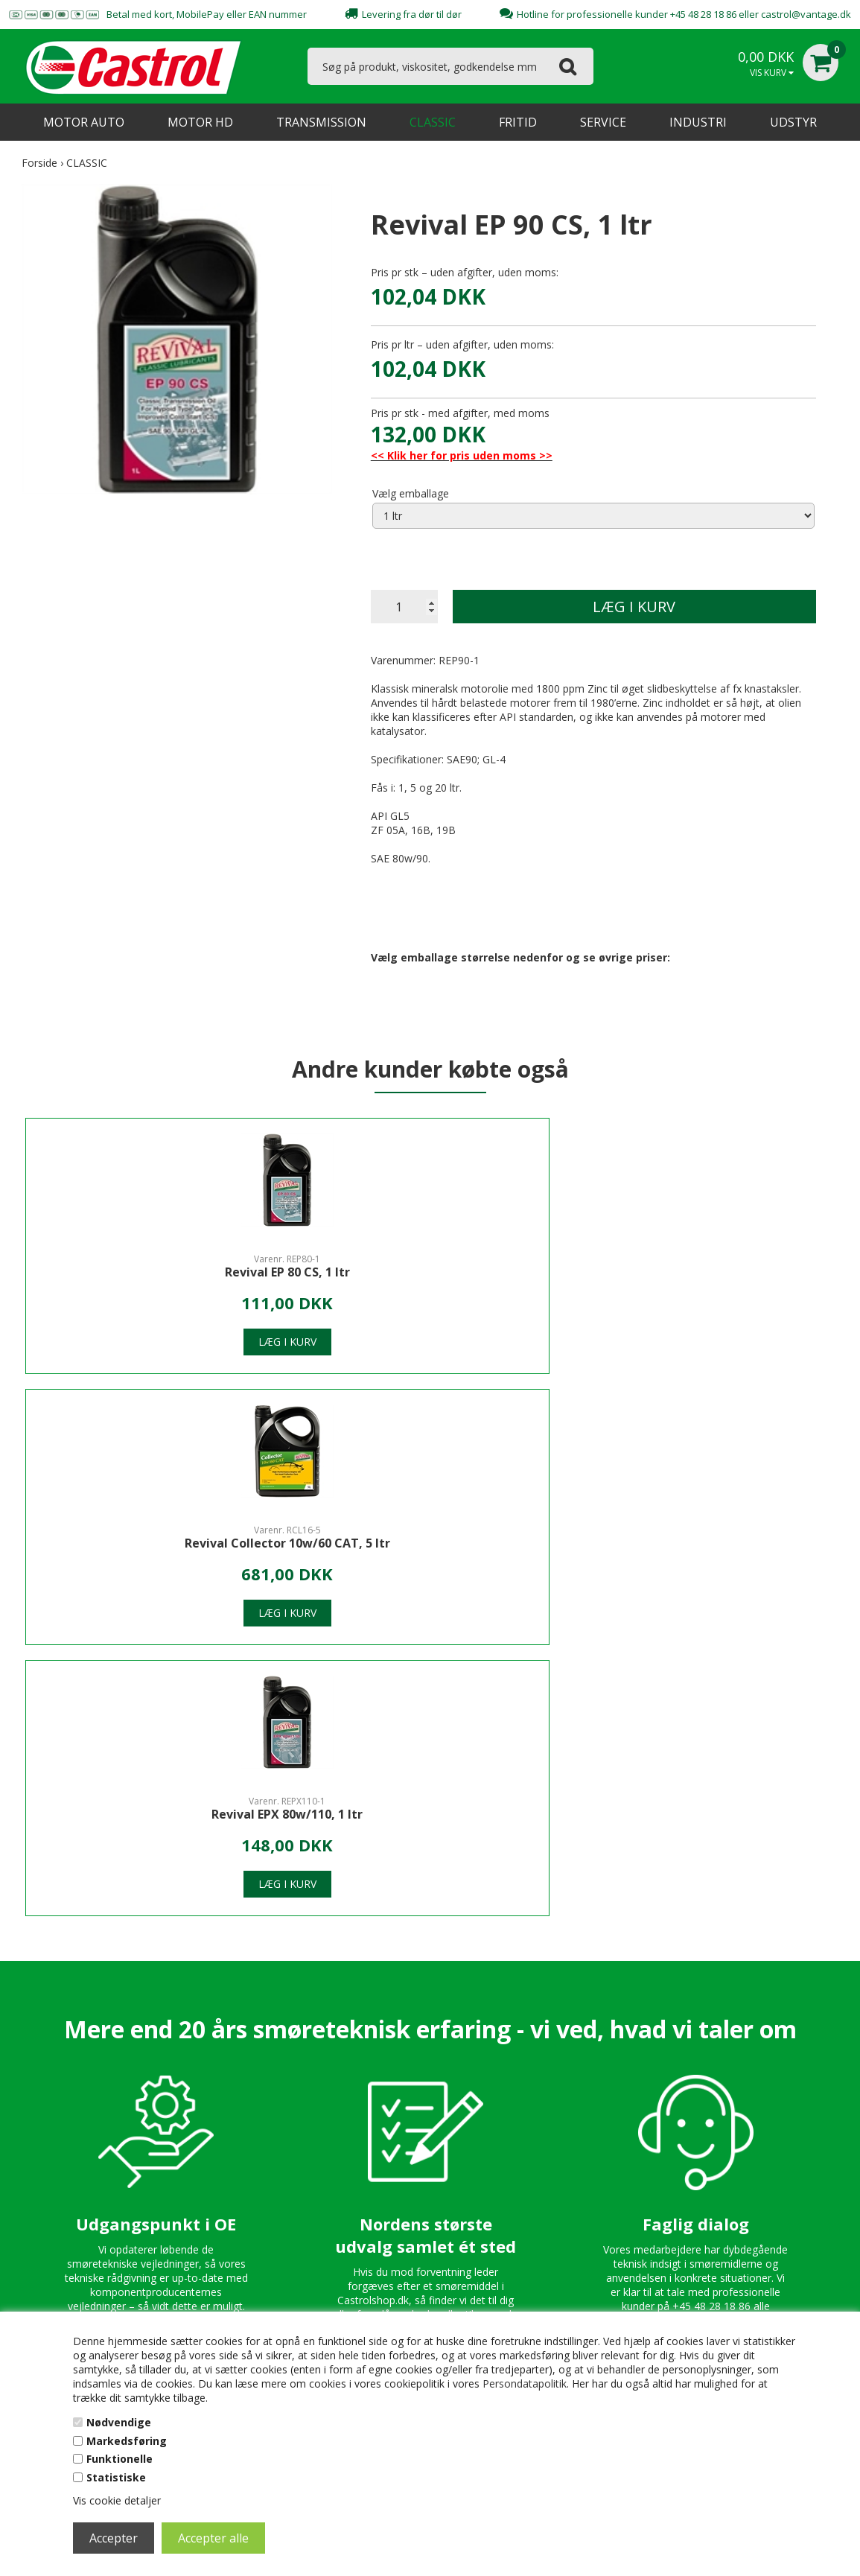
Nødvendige (118, 2422)
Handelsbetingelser (565, 2161)
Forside (39, 163)
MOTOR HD (200, 122)
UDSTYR (793, 122)
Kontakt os (545, 2096)
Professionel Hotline (568, 2118)
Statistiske (116, 2477)
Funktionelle (119, 2459)
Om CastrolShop (314, 2096)
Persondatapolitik (524, 2383)
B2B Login (544, 2204)
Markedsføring (126, 2441)
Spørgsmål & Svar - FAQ (577, 2139)
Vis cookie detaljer (117, 2500)
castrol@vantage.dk (806, 14)
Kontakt (293, 2118)
